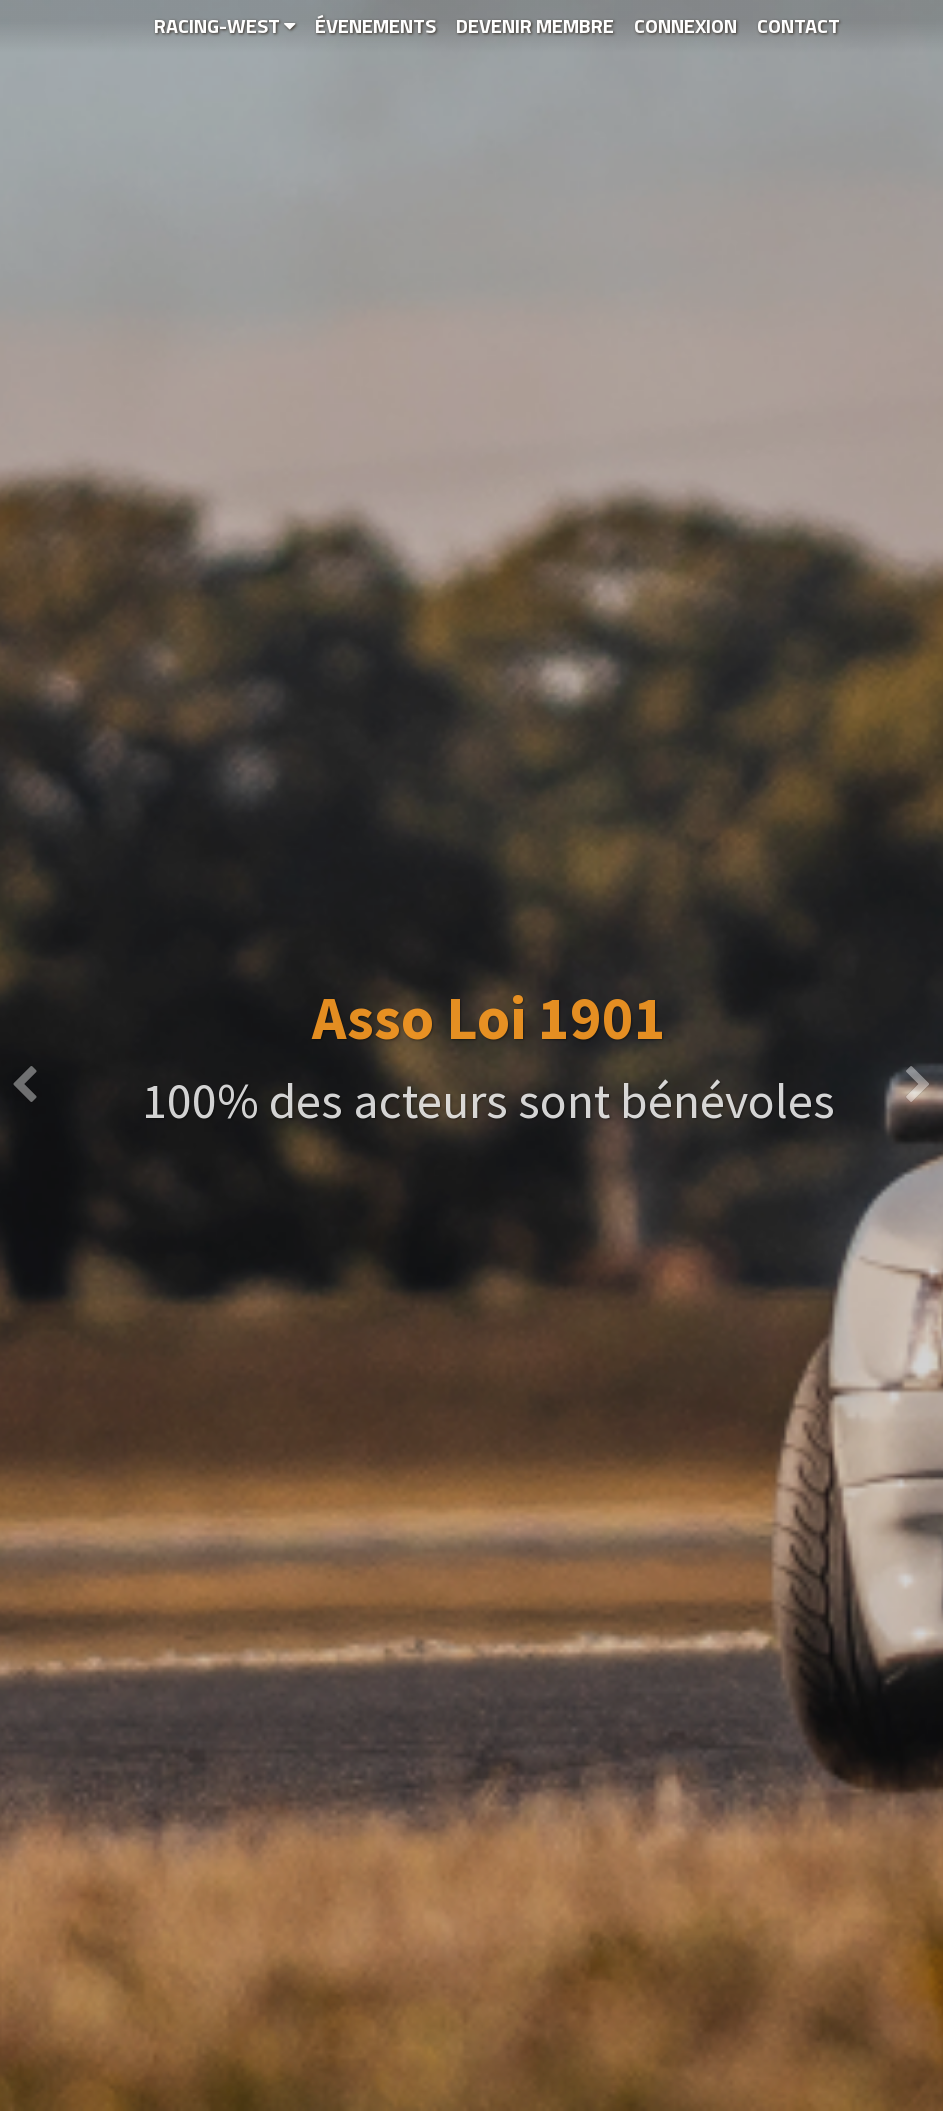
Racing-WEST (224, 25)
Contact (798, 25)
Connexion (685, 25)
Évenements (375, 25)
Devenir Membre (535, 25)
